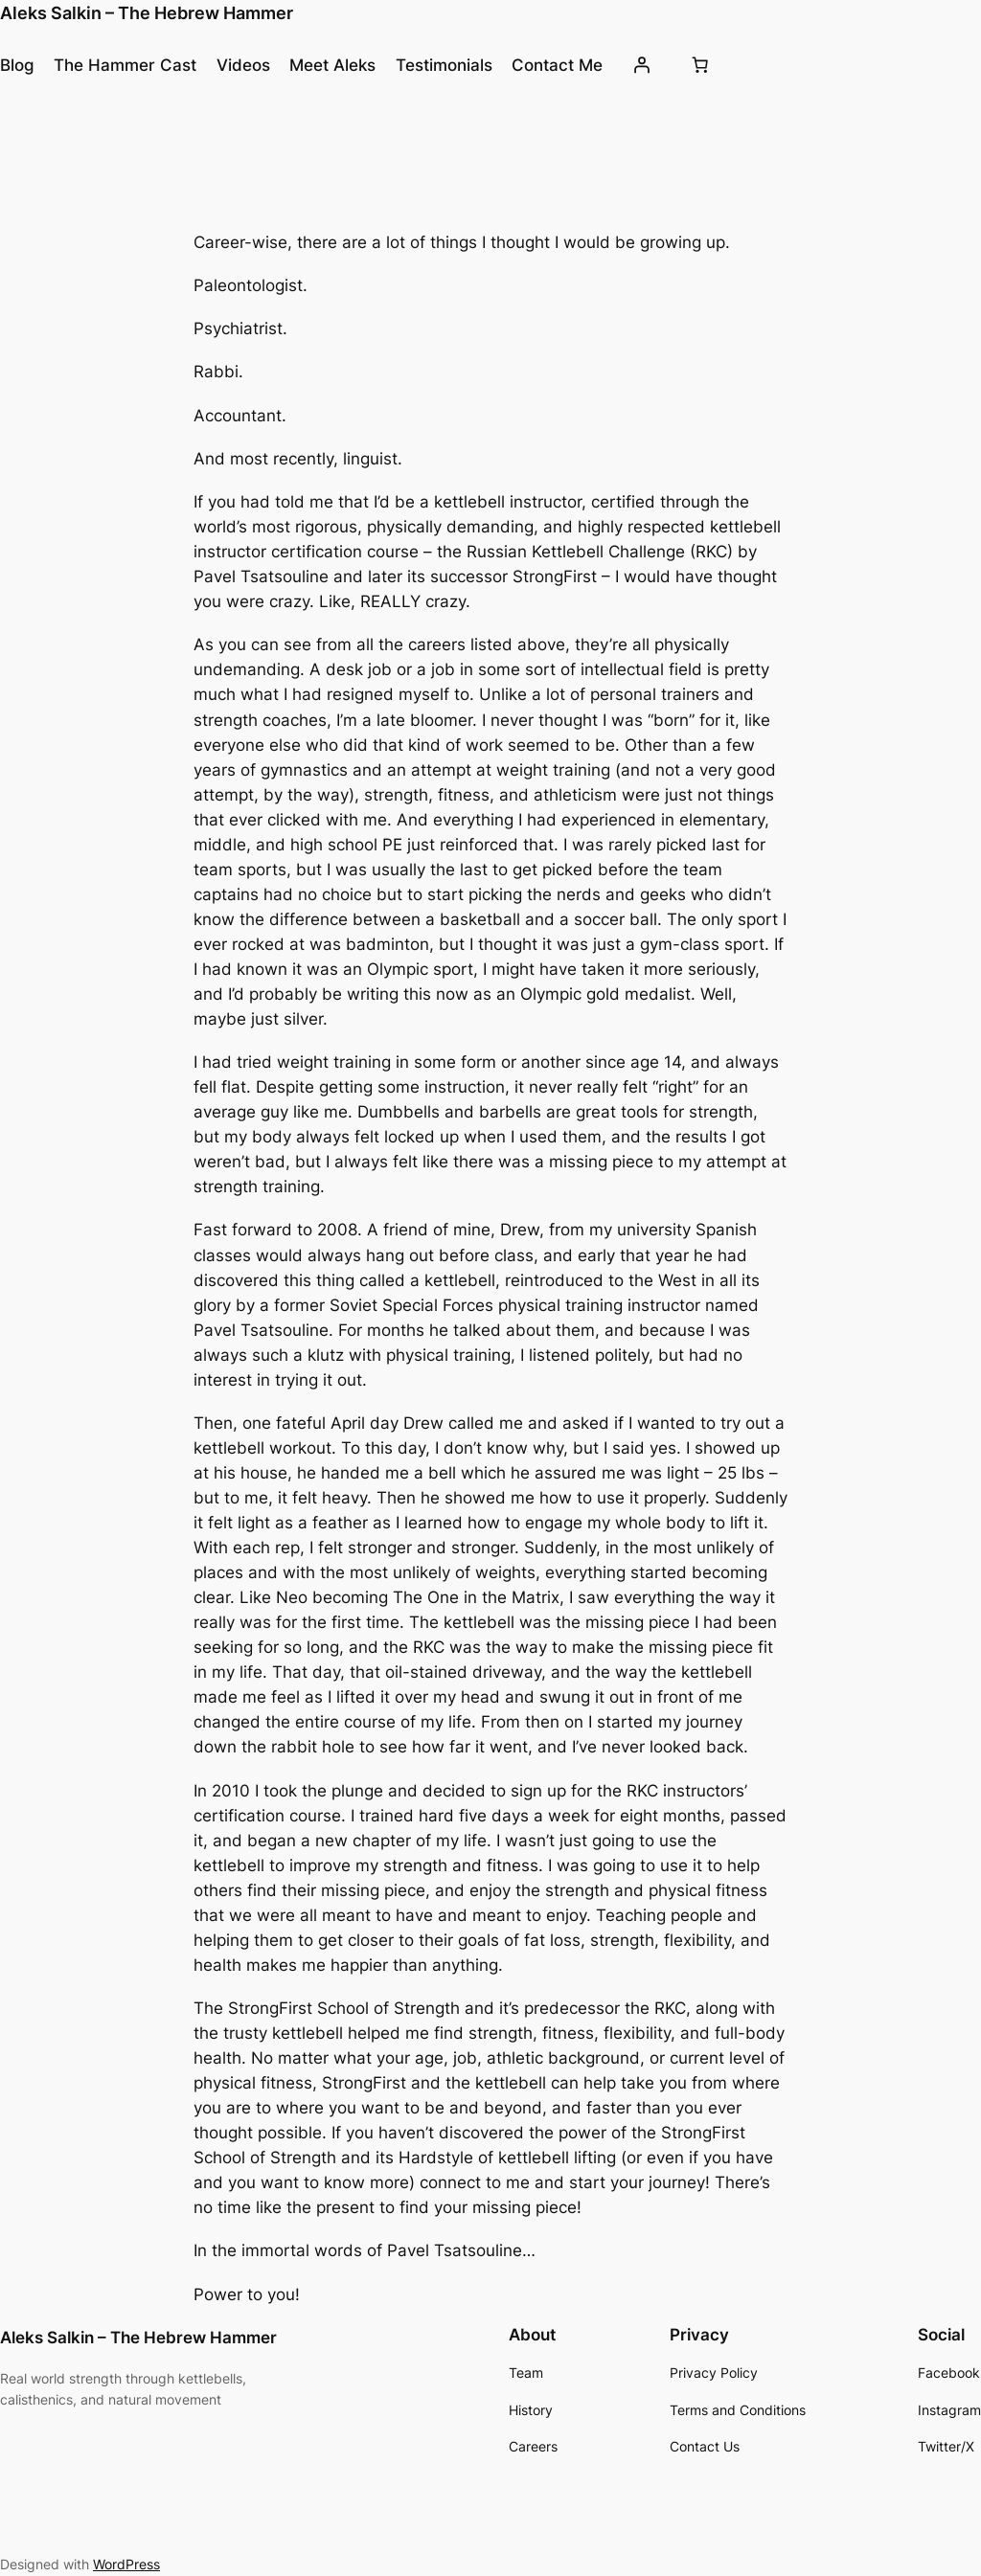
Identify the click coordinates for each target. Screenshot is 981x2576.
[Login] (642, 65)
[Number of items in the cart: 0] (700, 65)
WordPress (126, 2564)
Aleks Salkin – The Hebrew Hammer (146, 13)
